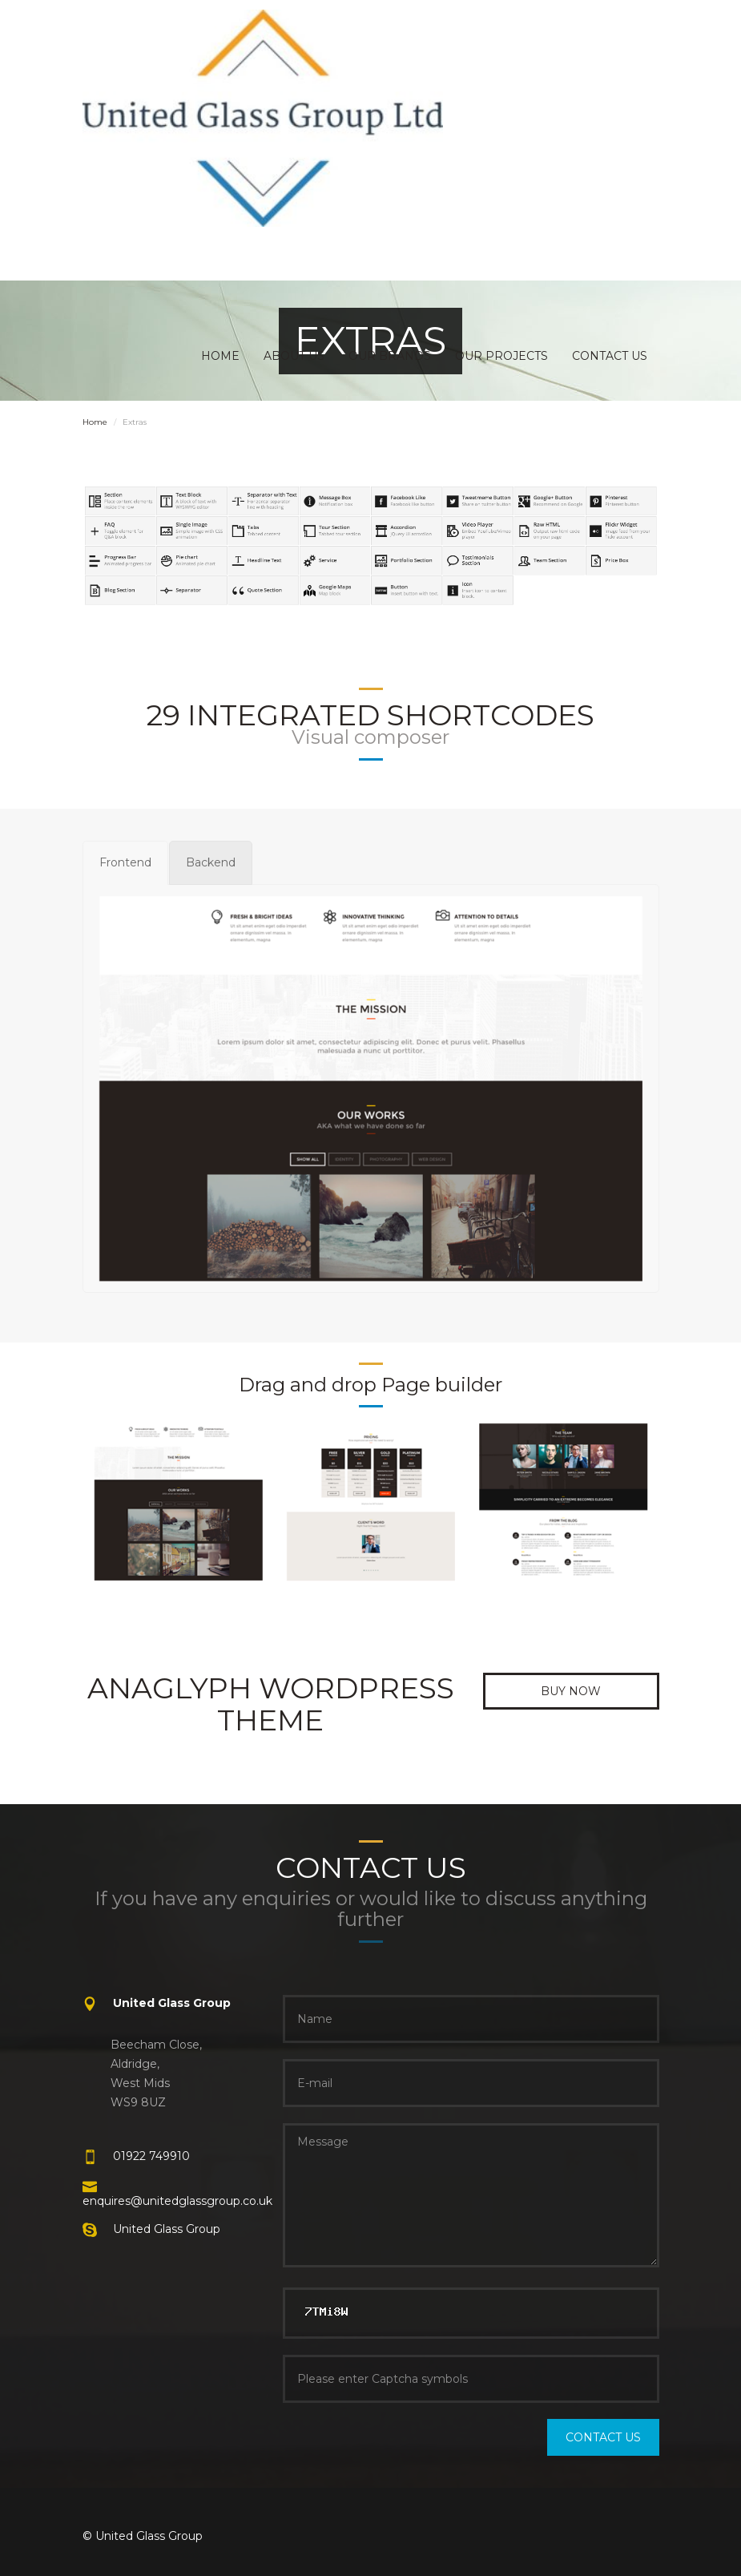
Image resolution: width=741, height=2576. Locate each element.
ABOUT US (294, 356)
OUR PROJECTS (501, 356)
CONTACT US (609, 356)
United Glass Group (166, 2229)
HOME (220, 356)
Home (95, 422)
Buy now (571, 1691)
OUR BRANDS (389, 356)
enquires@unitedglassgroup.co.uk (177, 2201)
